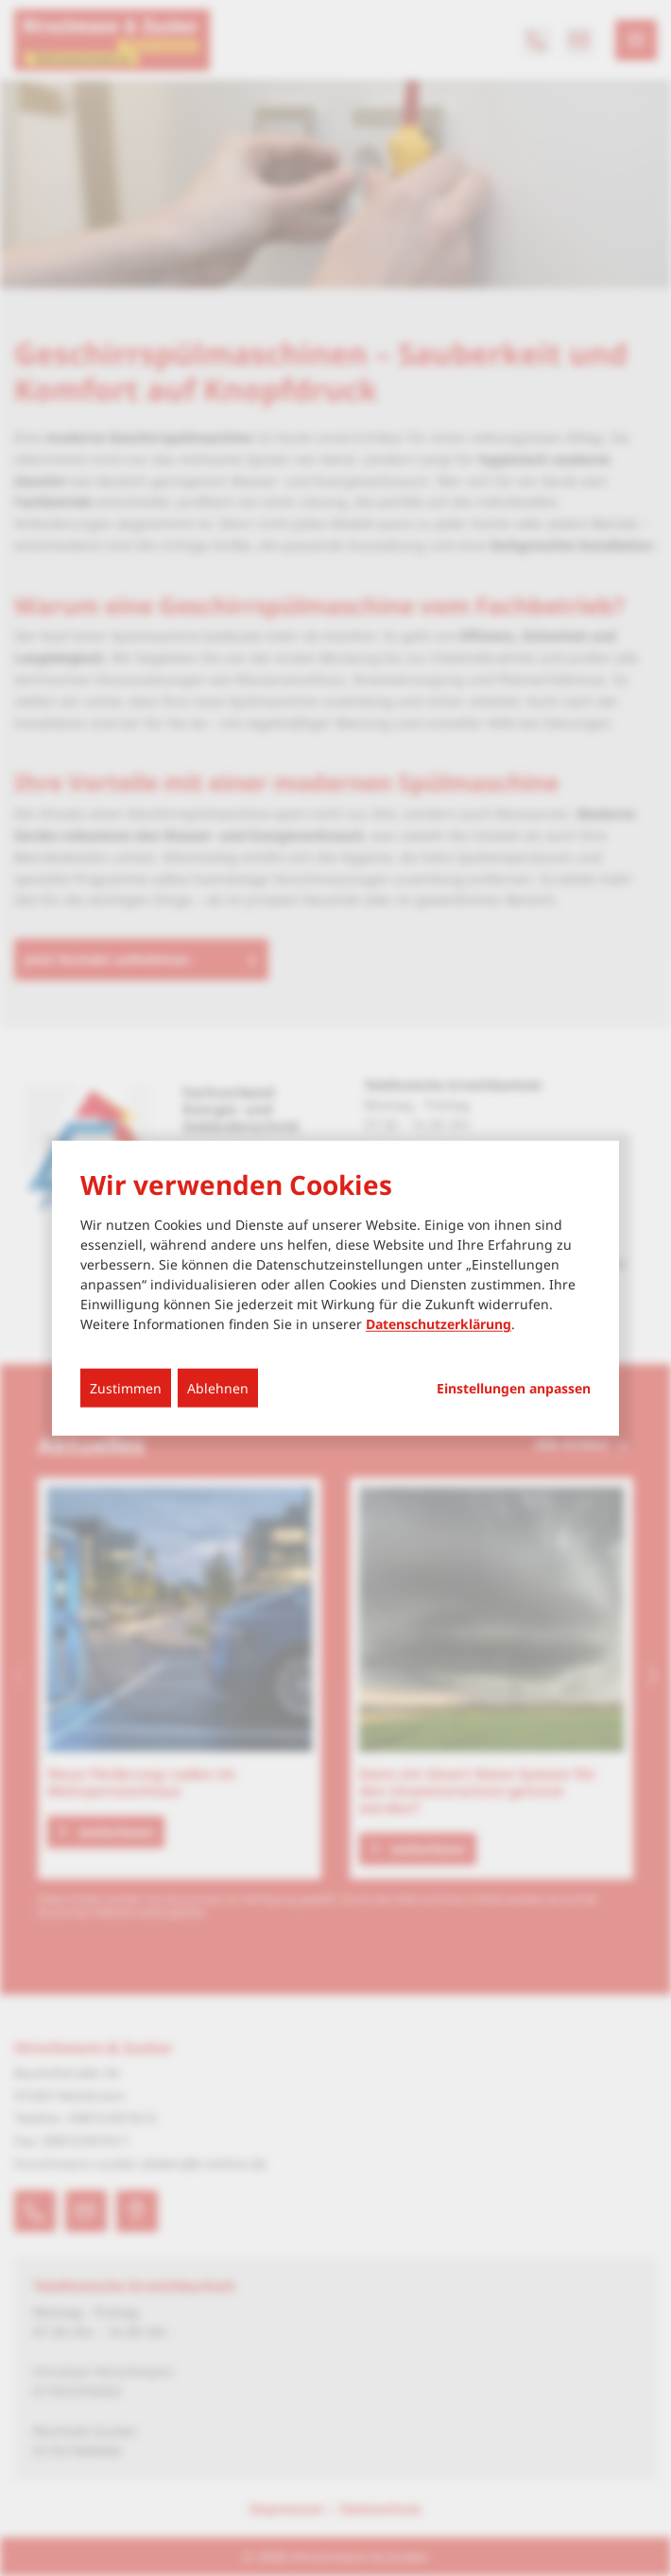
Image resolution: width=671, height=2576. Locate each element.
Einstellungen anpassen (514, 1388)
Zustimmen (126, 1388)
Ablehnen (218, 1388)
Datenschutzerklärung (438, 1324)
